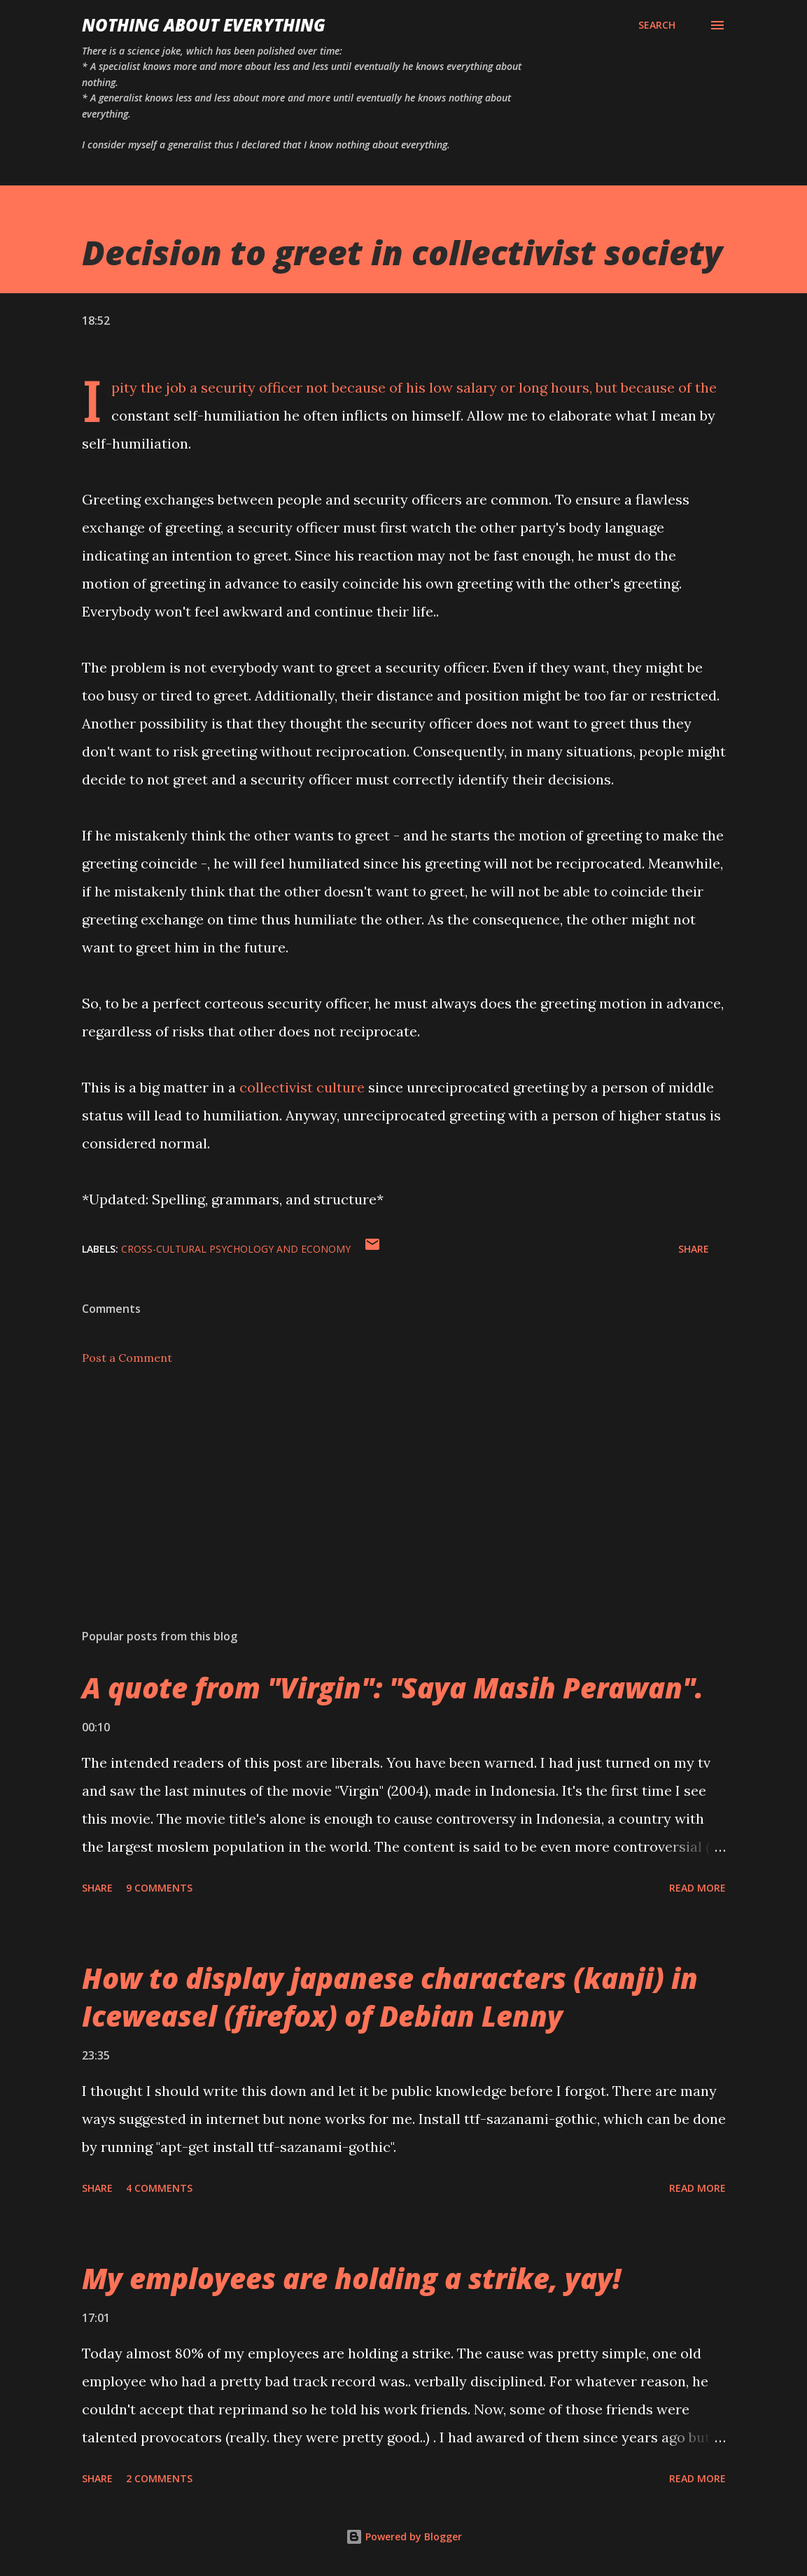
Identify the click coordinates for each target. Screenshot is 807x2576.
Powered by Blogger (404, 2536)
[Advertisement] (404, 1508)
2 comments (159, 2478)
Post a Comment (127, 1358)
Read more (697, 1887)
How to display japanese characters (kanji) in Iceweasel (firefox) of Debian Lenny (390, 1996)
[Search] (656, 25)
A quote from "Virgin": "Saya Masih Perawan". (392, 1687)
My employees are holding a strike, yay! (351, 2278)
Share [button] (693, 1248)
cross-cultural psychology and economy (236, 1248)
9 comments (159, 1887)
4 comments (159, 2188)
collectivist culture (302, 1087)
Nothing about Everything (203, 24)
